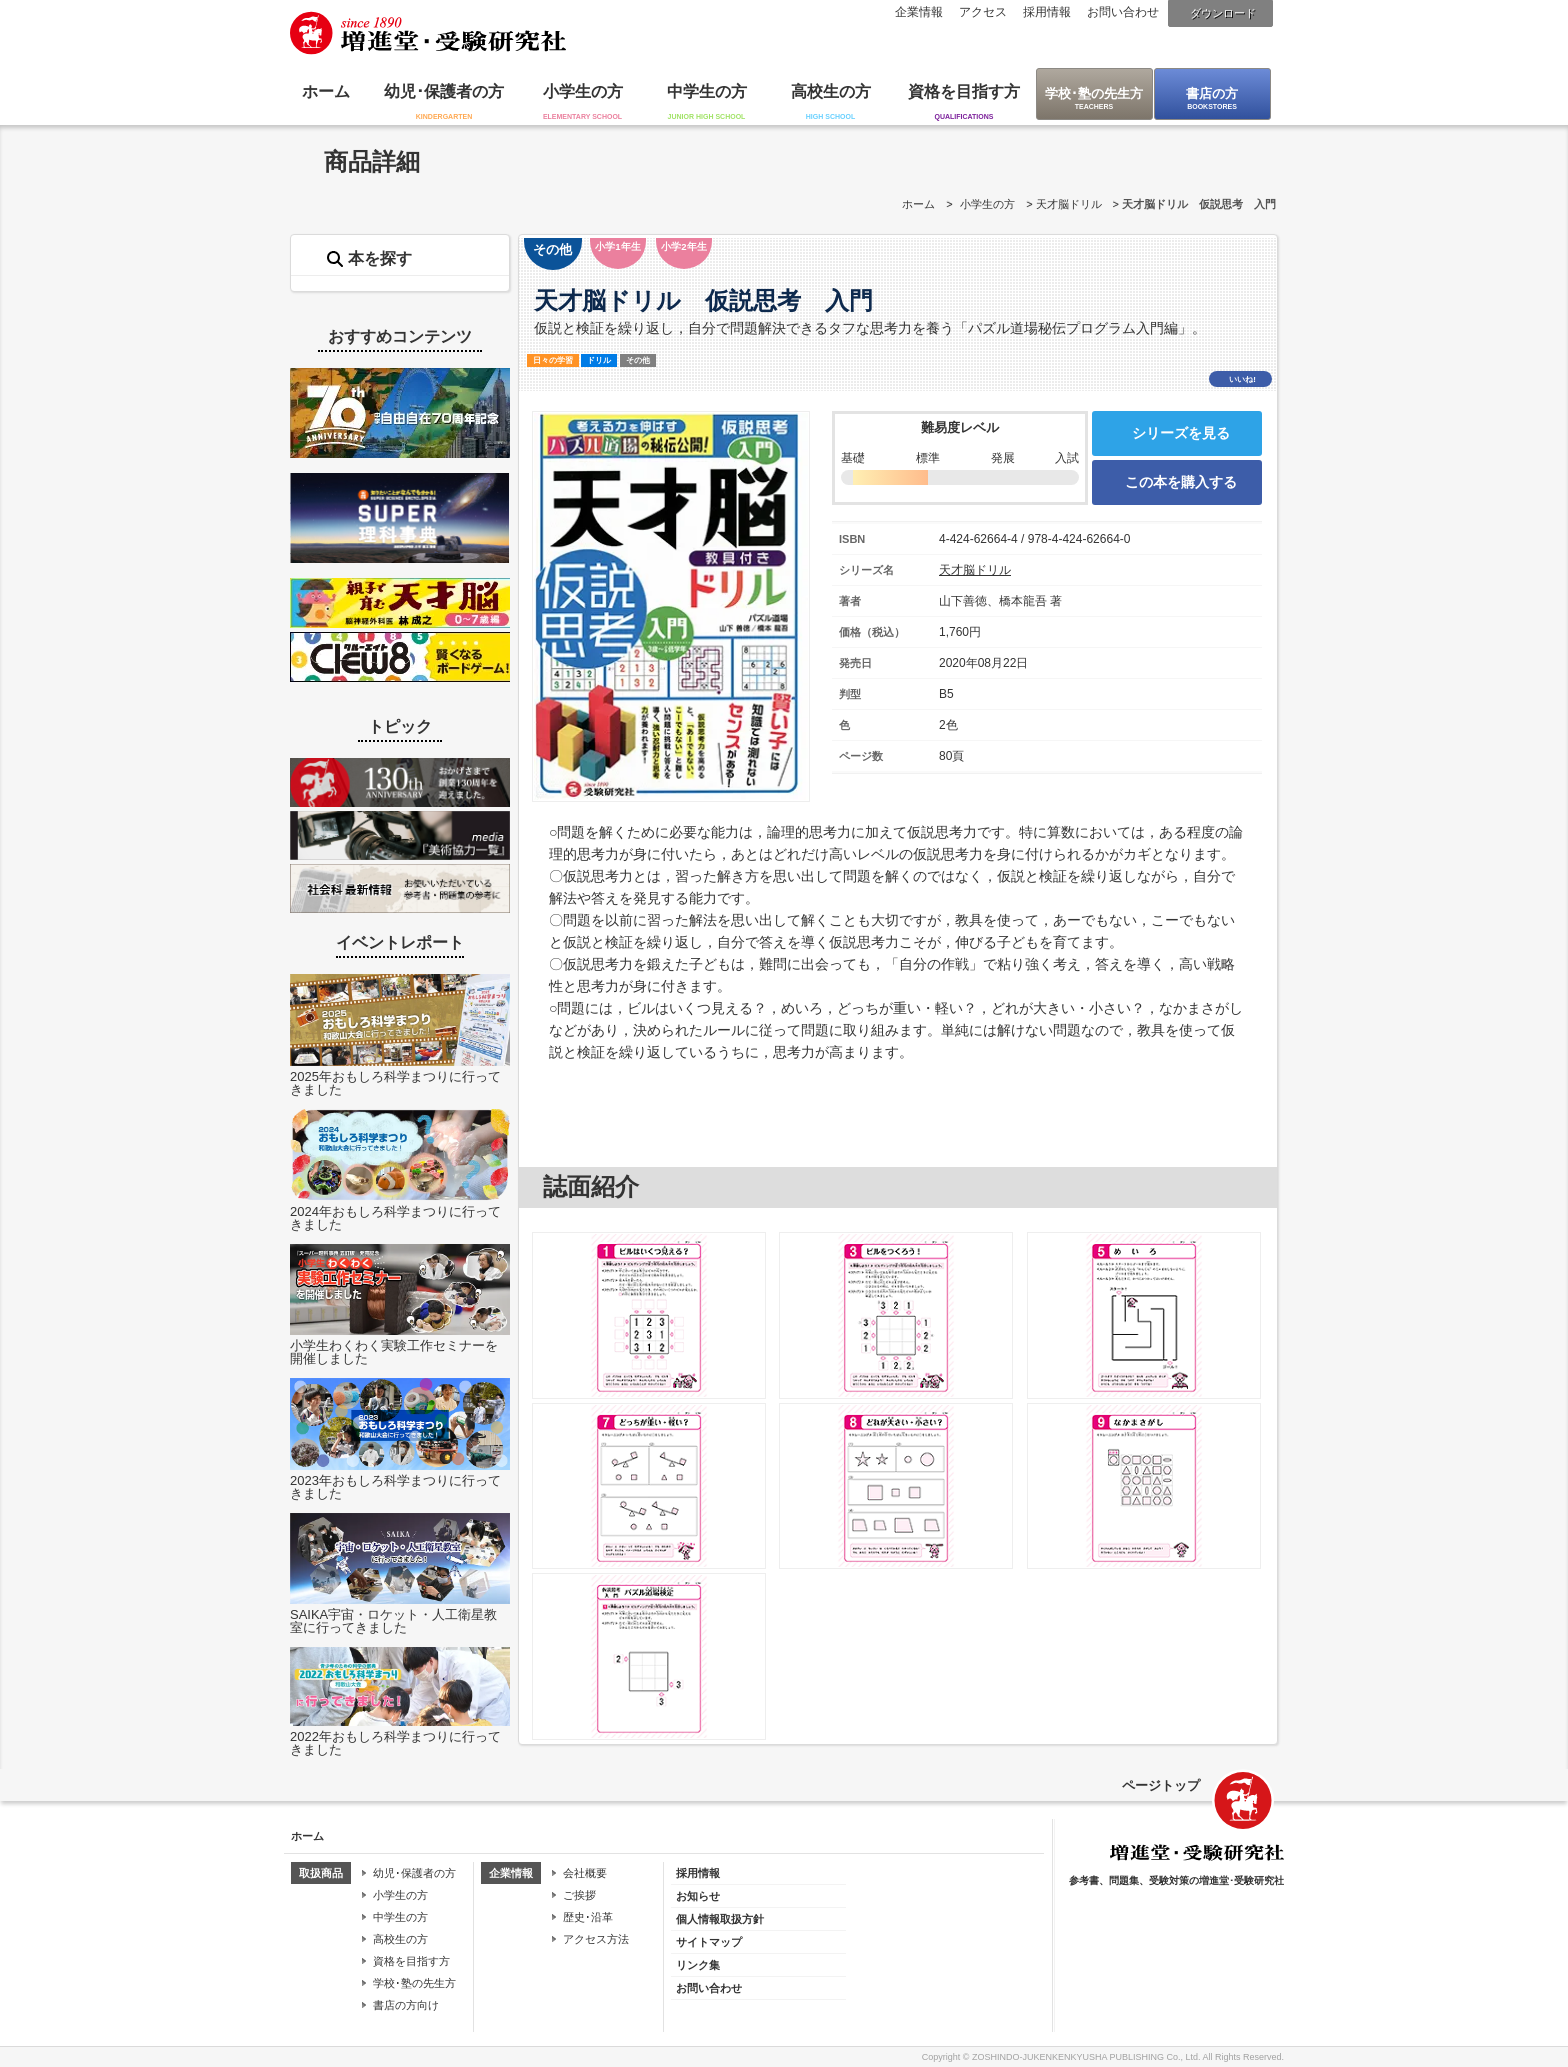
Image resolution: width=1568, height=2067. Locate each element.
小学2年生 (683, 246)
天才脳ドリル (1069, 204)
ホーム (326, 91)
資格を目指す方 (964, 91)
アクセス (983, 12)
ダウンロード (1223, 13)
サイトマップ (709, 1942)
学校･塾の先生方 (1094, 93)
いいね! (1242, 379)
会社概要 (585, 1873)
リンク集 (698, 1965)
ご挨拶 (579, 1895)
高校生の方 (831, 91)
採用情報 (1047, 12)
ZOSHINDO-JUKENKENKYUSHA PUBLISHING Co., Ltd (1085, 2057)
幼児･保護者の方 (444, 91)
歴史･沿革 (588, 1917)
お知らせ (698, 1896)
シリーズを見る (1181, 433)
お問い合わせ (1123, 12)
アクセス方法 (596, 1939)
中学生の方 (707, 91)
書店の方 (1212, 93)
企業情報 (919, 12)
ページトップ (1161, 1785)
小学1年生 (617, 246)
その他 (552, 249)
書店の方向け (406, 2005)
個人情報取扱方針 (720, 1919)
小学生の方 (583, 91)
